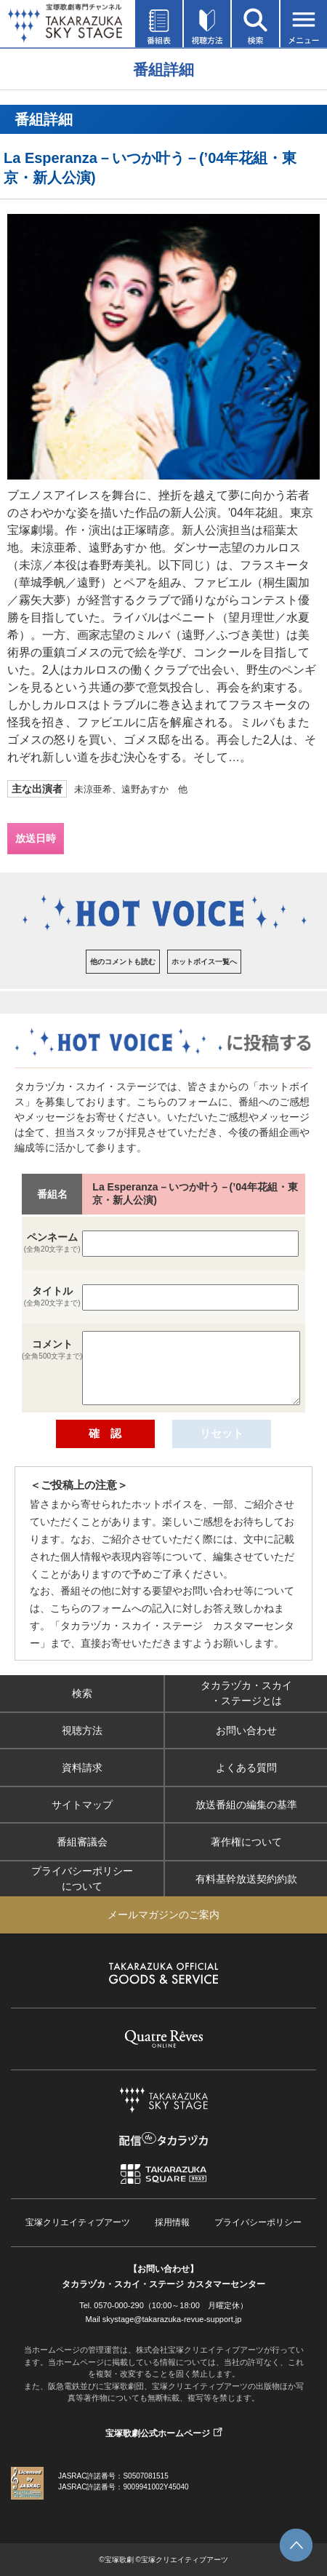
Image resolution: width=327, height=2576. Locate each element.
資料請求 (82, 1767)
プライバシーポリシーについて (82, 1878)
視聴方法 (82, 1730)
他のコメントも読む (123, 962)
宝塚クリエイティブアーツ (77, 2222)
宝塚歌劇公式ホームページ (157, 2433)
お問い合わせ (246, 1730)
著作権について (246, 1841)
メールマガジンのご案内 (163, 1914)
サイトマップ (82, 1804)
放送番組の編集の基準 (246, 1804)
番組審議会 (82, 1841)
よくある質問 (246, 1767)
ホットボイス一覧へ (204, 962)
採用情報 (172, 2222)
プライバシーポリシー (258, 2222)
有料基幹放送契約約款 (246, 1878)
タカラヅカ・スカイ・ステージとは (246, 1692)
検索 (82, 1692)
